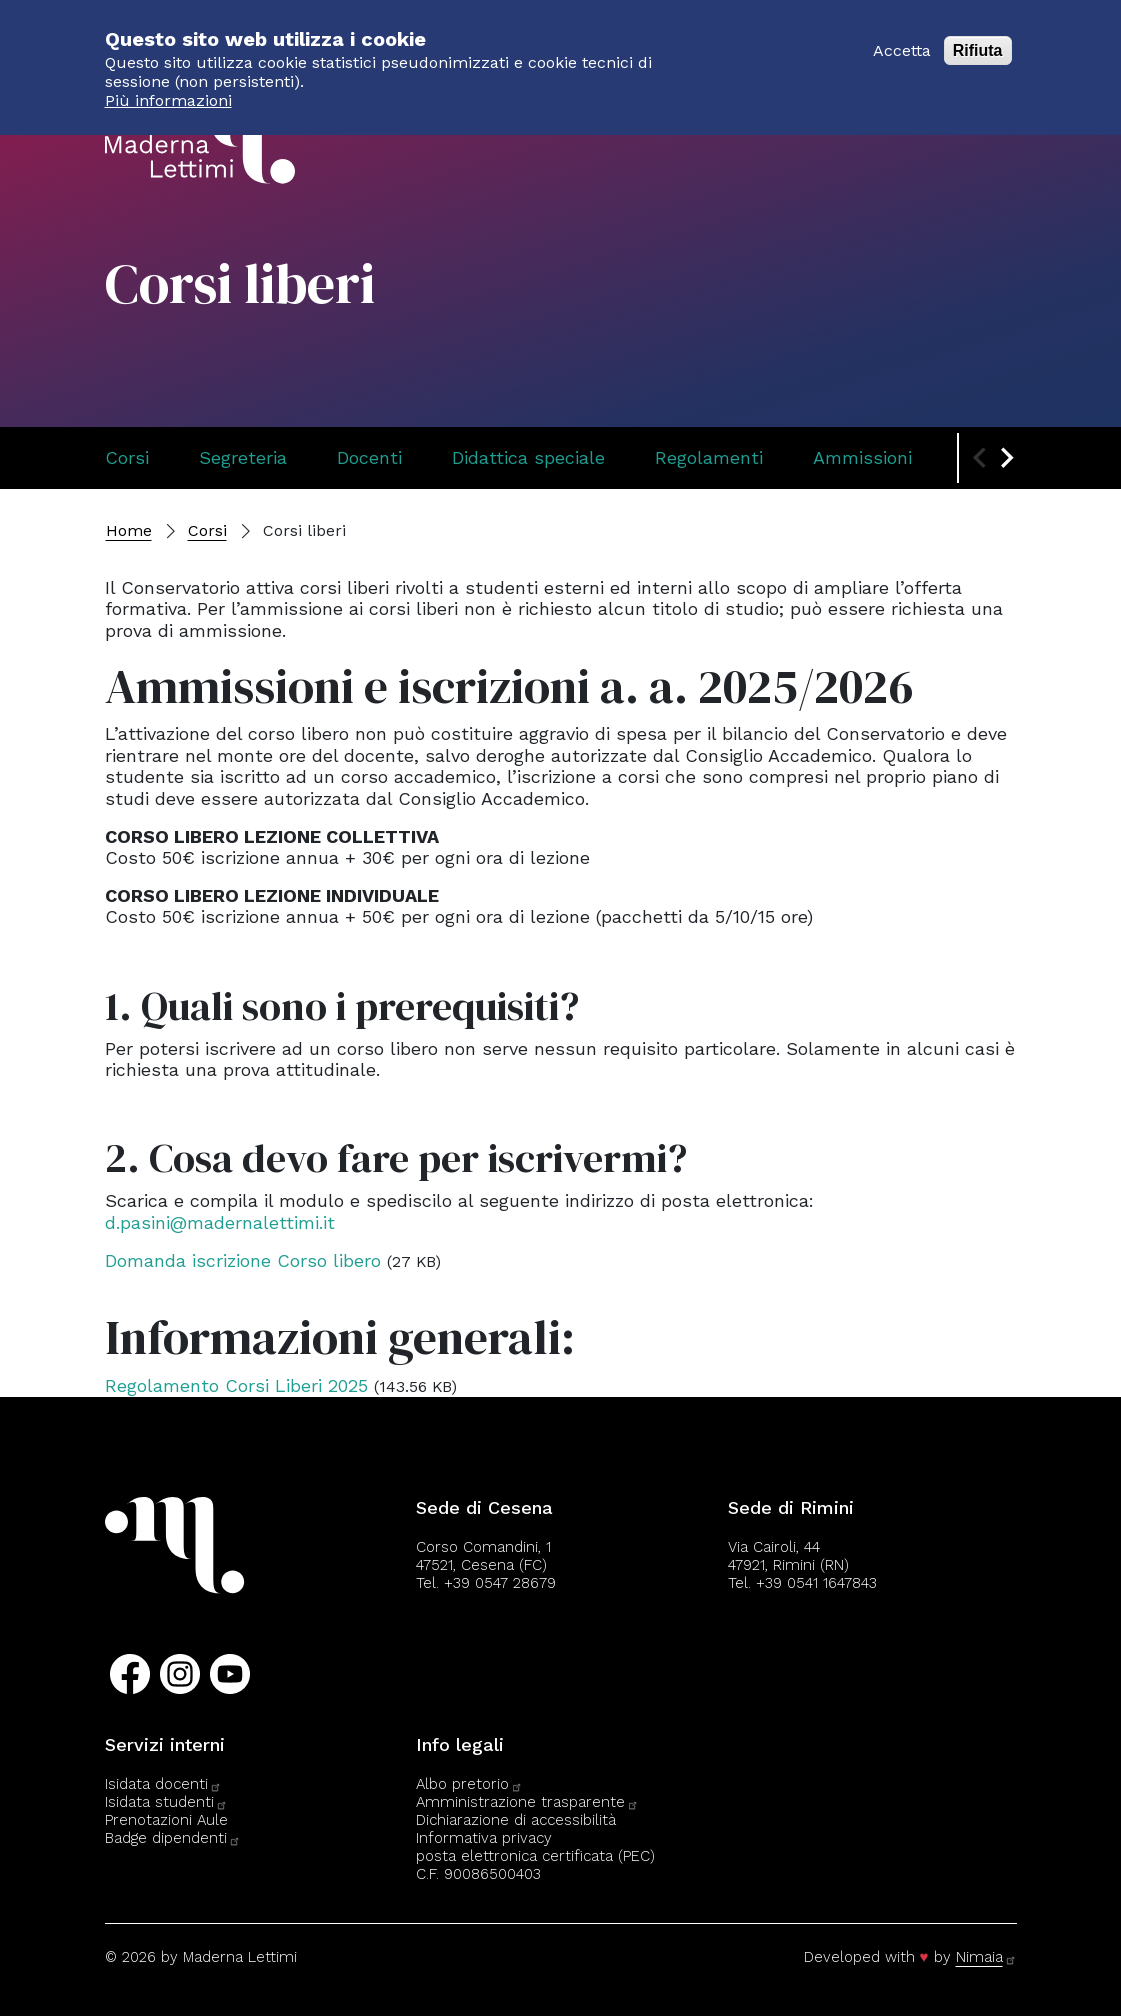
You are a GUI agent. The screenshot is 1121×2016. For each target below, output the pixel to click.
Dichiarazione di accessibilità (516, 1820)
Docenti (369, 457)
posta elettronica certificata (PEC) (535, 1856)
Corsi (127, 457)
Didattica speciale (528, 457)
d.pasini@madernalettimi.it (220, 1222)
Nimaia (986, 1957)
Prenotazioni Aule (166, 1820)
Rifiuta (978, 38)
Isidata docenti (163, 1784)
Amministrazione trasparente (527, 1802)
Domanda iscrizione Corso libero (243, 1260)
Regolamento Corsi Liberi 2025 (236, 1385)
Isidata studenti (166, 1802)
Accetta (902, 38)
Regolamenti (709, 457)
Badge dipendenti (173, 1838)
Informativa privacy (484, 1838)
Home (129, 530)
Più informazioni (168, 89)
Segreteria (243, 457)
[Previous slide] (981, 458)
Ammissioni (862, 457)
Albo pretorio (469, 1784)
